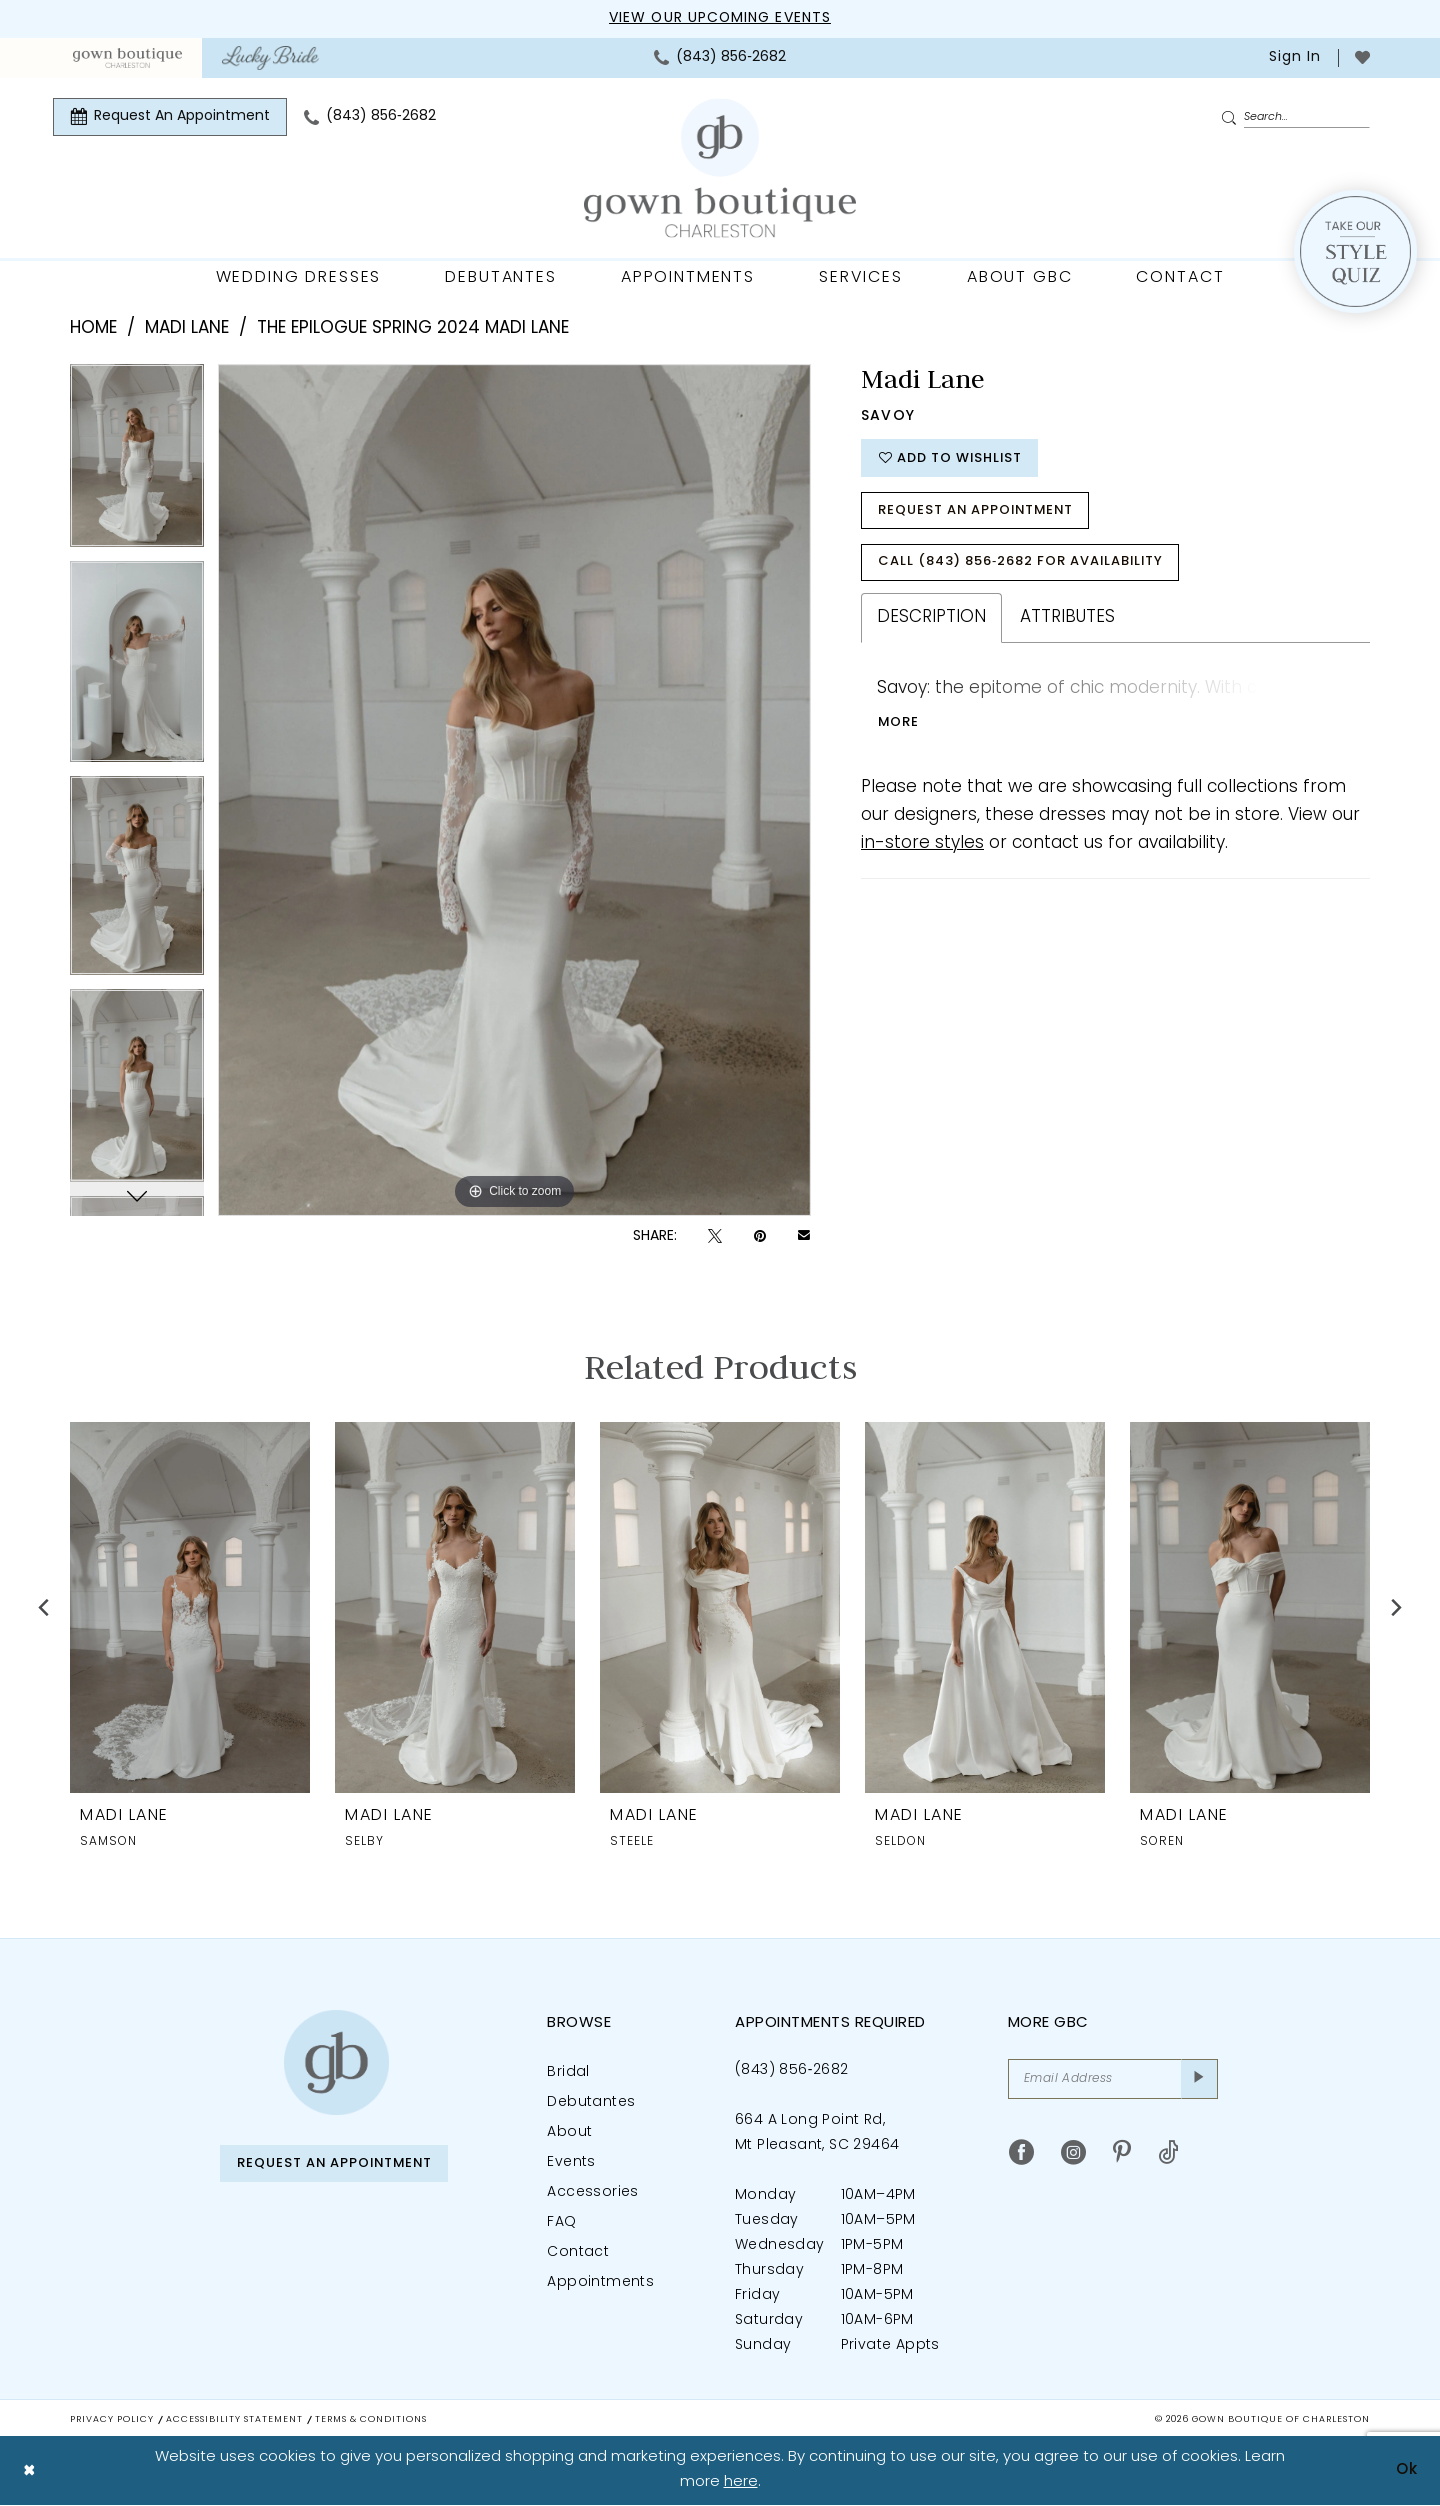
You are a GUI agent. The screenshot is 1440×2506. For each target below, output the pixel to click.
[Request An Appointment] (170, 117)
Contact (578, 2252)
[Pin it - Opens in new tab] (760, 1236)
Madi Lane (187, 328)
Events (571, 2162)
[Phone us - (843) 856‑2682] (720, 58)
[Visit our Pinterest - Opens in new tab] (1122, 2152)
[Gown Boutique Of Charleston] (720, 168)
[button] (1293, 58)
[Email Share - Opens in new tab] (804, 1237)
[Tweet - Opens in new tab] (715, 1236)
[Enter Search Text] (1295, 117)
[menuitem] (127, 58)
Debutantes (591, 2102)
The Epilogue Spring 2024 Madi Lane (413, 328)
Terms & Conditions (371, 2419)
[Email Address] (1113, 2079)
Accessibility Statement (234, 2419)
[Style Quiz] (1355, 251)
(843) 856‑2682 (791, 2070)
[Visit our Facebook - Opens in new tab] (1021, 2152)
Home (93, 328)
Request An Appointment (978, 510)
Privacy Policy (112, 2419)
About (569, 2132)
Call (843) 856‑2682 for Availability (1022, 562)
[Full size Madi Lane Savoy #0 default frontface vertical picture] (514, 790)
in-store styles (922, 843)
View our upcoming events (720, 18)
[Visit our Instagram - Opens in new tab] (1073, 2152)
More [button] (899, 722)
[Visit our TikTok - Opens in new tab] (1168, 2152)
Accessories (592, 2192)
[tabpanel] (137, 462)
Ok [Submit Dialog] (1407, 2470)
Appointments (600, 2282)
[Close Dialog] (29, 2471)
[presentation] (190, 1606)
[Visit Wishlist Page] (1362, 57)
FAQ (561, 2222)
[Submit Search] (1232, 118)
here (741, 2482)
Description (931, 617)
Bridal (568, 2072)
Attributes (1067, 617)
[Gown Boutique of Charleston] (336, 2062)
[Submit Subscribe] (1199, 2079)
